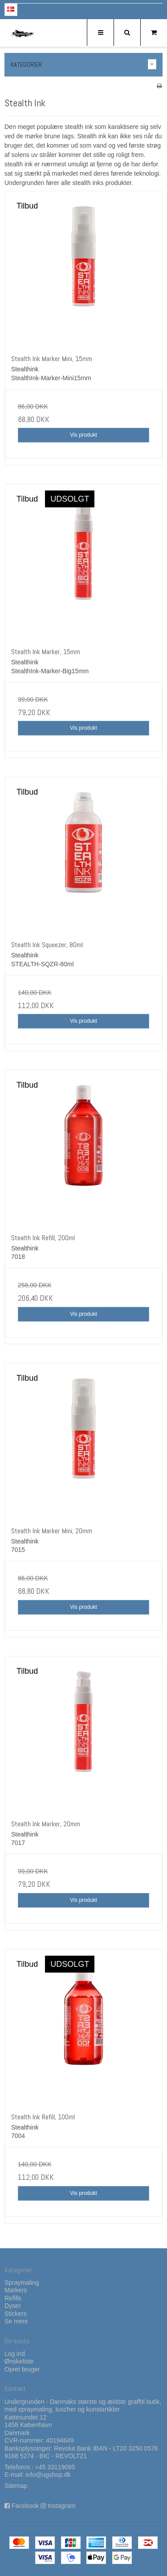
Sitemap (15, 2485)
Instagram (61, 2505)
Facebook (25, 2505)
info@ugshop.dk (47, 2474)
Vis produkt (83, 435)
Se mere (16, 2321)
